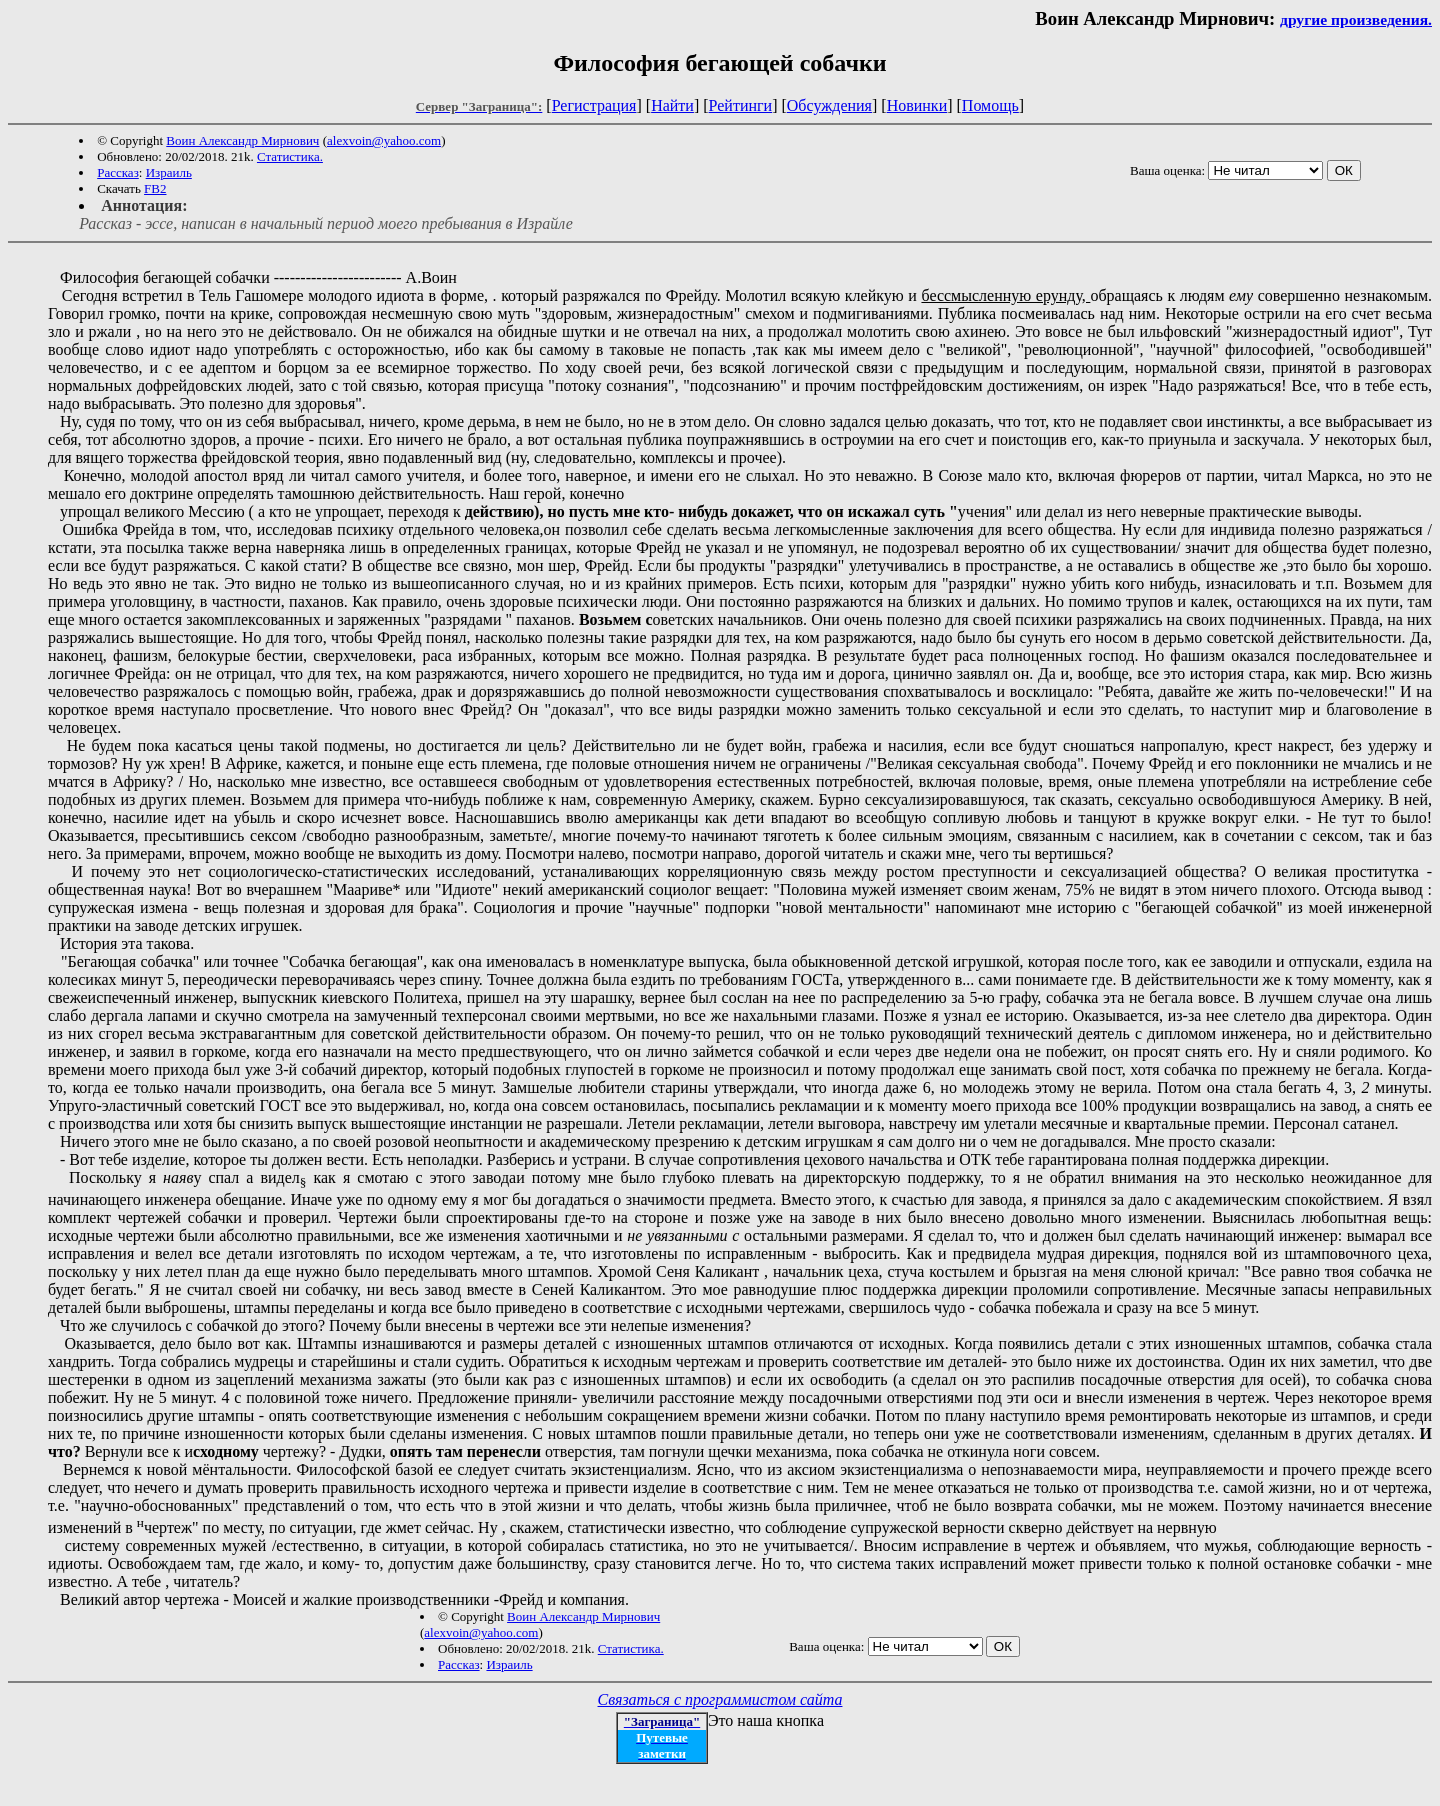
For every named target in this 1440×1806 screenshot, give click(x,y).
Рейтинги (741, 105)
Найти (672, 105)
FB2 (155, 188)
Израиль (169, 172)
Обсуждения (829, 105)
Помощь (990, 105)
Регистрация (594, 105)
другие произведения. (1356, 19)
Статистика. (290, 156)
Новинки (917, 105)
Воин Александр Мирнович (242, 140)
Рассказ (118, 172)
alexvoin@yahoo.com (384, 140)
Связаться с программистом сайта (720, 1699)
